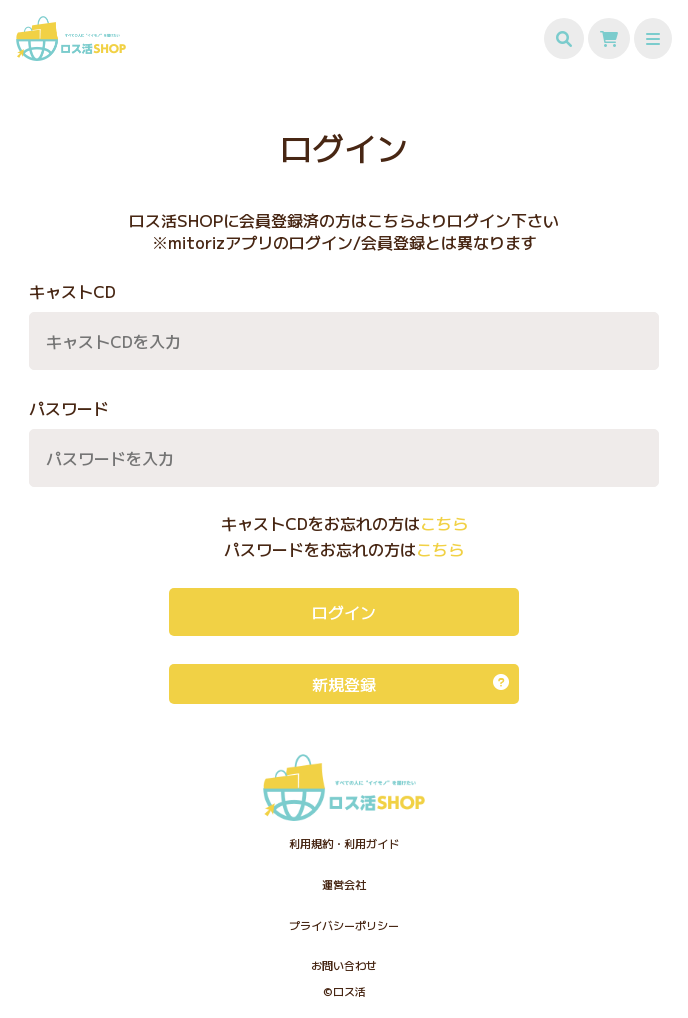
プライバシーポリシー (344, 925)
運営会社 (344, 884)
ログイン (344, 612)
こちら (444, 523)
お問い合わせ (344, 965)
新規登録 (410, 684)
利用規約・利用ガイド (344, 843)
